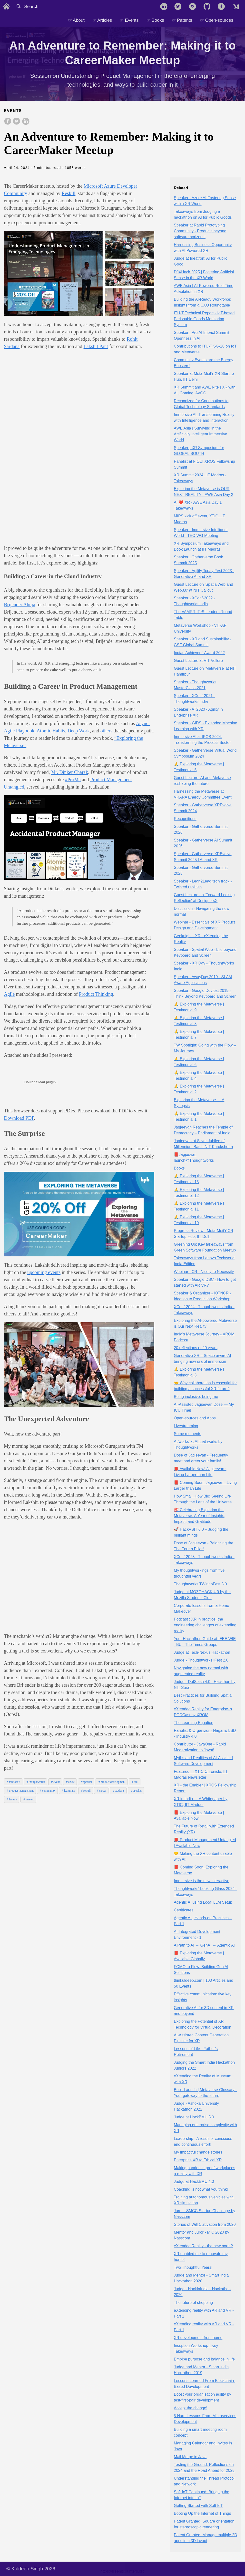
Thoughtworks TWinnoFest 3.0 (200, 1584)
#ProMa (72, 779)
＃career (101, 1790)
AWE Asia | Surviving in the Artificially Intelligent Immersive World (200, 434)
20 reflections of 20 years (195, 1348)
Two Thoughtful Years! (193, 2267)
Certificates (183, 1910)
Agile (9, 994)
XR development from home (198, 2338)
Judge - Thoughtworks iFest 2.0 (201, 1660)
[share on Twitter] (16, 121)
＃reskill (85, 1790)
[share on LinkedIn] (25, 121)
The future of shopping (193, 2302)
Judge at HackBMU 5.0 (194, 2117)
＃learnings (68, 1790)
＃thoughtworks (35, 1782)
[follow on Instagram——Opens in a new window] (194, 7)
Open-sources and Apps (195, 1418)
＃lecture (11, 1799)
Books (179, 1168)
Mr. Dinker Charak (69, 772)
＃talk (134, 1782)
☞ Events (129, 20)
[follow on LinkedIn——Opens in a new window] (165, 7)
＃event (55, 1782)
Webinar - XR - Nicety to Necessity (204, 1272)
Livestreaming (186, 1426)
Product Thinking (96, 994)
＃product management (20, 1790)
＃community (47, 1790)
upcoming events (43, 1272)
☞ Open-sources (216, 20)
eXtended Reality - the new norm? (203, 2246)
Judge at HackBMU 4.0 (194, 2181)
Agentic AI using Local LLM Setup (203, 1902)
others (106, 730)
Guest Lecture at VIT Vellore (198, 660)
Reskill (69, 193)
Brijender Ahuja (19, 604)
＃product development (112, 1782)
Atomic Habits (51, 730)
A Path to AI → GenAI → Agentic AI (204, 1945)
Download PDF (19, 1118)
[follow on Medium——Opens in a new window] (237, 7)
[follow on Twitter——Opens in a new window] (179, 7)
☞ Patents (182, 20)
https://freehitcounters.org (122, 2571)
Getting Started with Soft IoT (198, 2506)
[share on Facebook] (8, 121)
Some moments (187, 1434)
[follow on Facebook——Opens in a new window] (223, 7)
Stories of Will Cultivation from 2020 (204, 2224)
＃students (118, 1790)
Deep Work (79, 730)
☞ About (76, 20)
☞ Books (155, 20)
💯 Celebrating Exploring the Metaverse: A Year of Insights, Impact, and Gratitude (199, 1516)
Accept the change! (190, 2408)
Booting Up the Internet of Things (202, 2513)
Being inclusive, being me (196, 1397)
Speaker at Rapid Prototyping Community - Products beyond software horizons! (200, 231)
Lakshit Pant (96, 346)
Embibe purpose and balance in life (204, 2359)
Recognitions (185, 819)
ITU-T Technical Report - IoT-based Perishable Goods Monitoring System (204, 319)
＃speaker (86, 1782)
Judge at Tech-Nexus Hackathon (202, 1652)
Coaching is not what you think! (201, 2189)
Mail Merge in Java (190, 2457)
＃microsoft (13, 1782)
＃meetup (28, 1799)
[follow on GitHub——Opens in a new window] (208, 7)
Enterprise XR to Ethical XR (198, 2160)
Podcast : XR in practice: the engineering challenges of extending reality (205, 1625)
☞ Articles (102, 20)
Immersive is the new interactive (201, 1881)
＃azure (70, 1782)
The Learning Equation (193, 1723)
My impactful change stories (198, 2152)
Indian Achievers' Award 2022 (199, 653)
